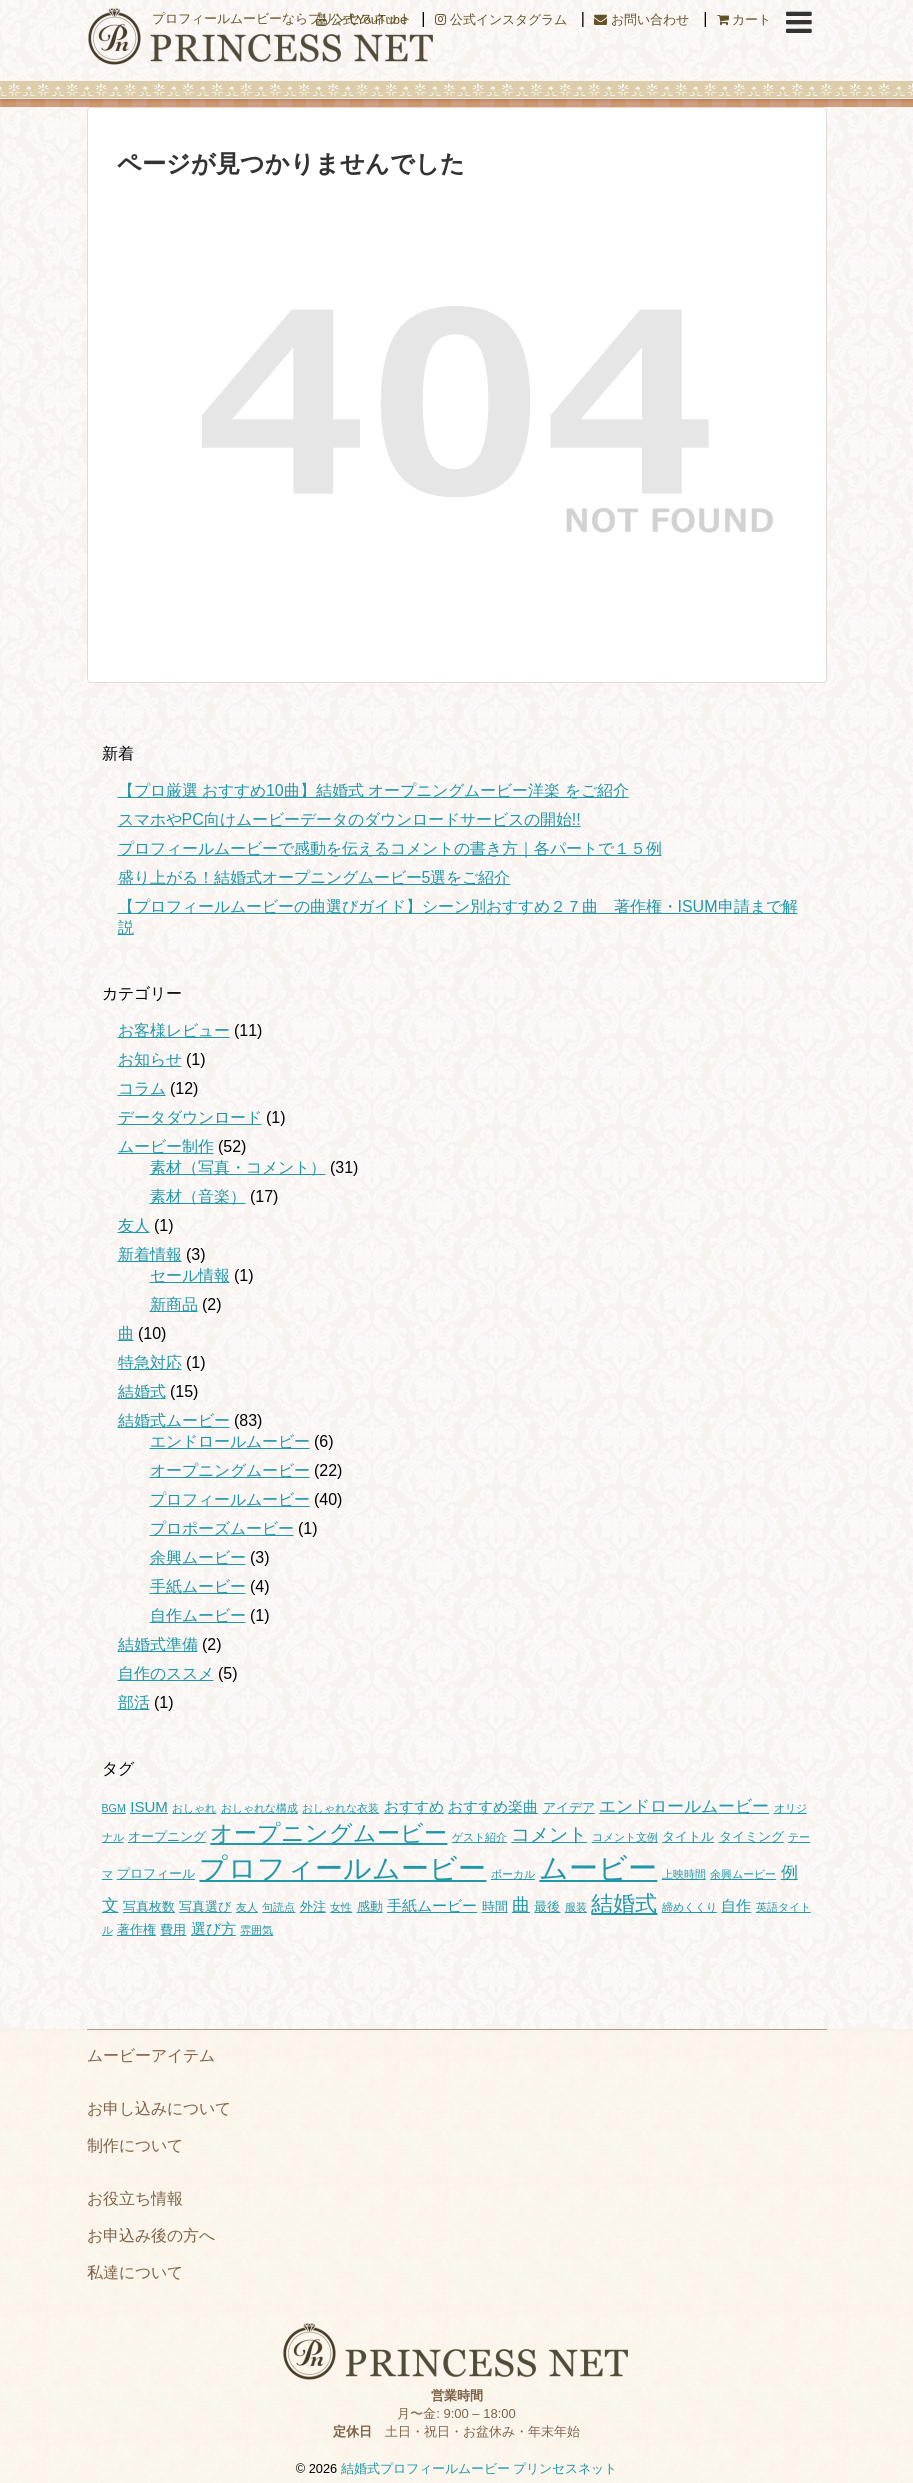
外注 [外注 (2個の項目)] (313, 1906)
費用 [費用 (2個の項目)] (173, 1929)
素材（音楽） (198, 1196)
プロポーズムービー (222, 1528)
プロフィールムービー (230, 1499)
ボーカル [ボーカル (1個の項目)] (513, 1874)
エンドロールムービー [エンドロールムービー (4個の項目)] (684, 1806)
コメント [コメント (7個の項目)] (549, 1834)
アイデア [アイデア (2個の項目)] (569, 1807)
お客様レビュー (174, 1030)
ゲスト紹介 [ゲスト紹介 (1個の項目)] (479, 1837)
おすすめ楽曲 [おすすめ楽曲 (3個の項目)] (493, 1806)
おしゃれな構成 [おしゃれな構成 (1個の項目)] (259, 1808)
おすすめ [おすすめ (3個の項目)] (414, 1806)
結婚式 (142, 1391)
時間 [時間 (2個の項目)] (495, 1906)
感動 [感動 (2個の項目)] (370, 1906)
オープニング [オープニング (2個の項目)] (167, 1836)
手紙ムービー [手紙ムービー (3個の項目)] (432, 1905)
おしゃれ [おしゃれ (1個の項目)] (194, 1808)
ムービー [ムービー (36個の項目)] (598, 1867)
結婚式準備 (158, 1644)
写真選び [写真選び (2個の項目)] (205, 1906)
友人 (134, 1225)
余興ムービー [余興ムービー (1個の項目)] (743, 1874)
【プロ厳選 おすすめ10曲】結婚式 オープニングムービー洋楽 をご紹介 (373, 790)
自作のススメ (166, 1673)
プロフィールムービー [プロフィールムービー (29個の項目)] (342, 1868)
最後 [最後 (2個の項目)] (547, 1906)
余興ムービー (198, 1557)
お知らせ (150, 1059)
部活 (134, 1702)
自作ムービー (198, 1615)
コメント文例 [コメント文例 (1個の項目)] (625, 1837)
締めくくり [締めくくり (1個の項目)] (689, 1907)
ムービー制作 (166, 1146)
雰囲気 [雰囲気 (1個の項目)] (256, 1930)
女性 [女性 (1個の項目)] (341, 1907)
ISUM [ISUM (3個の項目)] (149, 1806)
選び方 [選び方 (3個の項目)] (213, 1928)
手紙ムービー (198, 1586)
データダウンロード (190, 1117)
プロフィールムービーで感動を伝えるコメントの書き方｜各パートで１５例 (390, 848)
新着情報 (150, 1254)
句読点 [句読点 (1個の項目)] (278, 1907)
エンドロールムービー (230, 1441)
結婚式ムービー (174, 1420)
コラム (142, 1088)
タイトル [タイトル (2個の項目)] (688, 1836)
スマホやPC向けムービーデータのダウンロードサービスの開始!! (349, 819)
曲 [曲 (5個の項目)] (521, 1905)
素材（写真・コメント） (238, 1167)
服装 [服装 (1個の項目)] (576, 1907)
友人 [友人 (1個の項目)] (247, 1907)
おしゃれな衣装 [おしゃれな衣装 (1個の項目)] (340, 1808)
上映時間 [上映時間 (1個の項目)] (684, 1874)
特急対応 (150, 1362)
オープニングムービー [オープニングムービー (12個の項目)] (328, 1833)
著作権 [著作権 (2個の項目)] (136, 1929)
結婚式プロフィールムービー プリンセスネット (479, 2468)
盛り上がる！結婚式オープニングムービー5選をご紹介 (314, 877)
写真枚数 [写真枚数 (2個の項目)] (149, 1906)
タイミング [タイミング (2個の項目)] (751, 1836)
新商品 (174, 1304)
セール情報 (190, 1275)
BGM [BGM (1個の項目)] (114, 1808)
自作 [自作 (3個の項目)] (736, 1905)
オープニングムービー (230, 1470)
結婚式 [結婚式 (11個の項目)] (624, 1903)
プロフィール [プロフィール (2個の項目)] (156, 1873)
